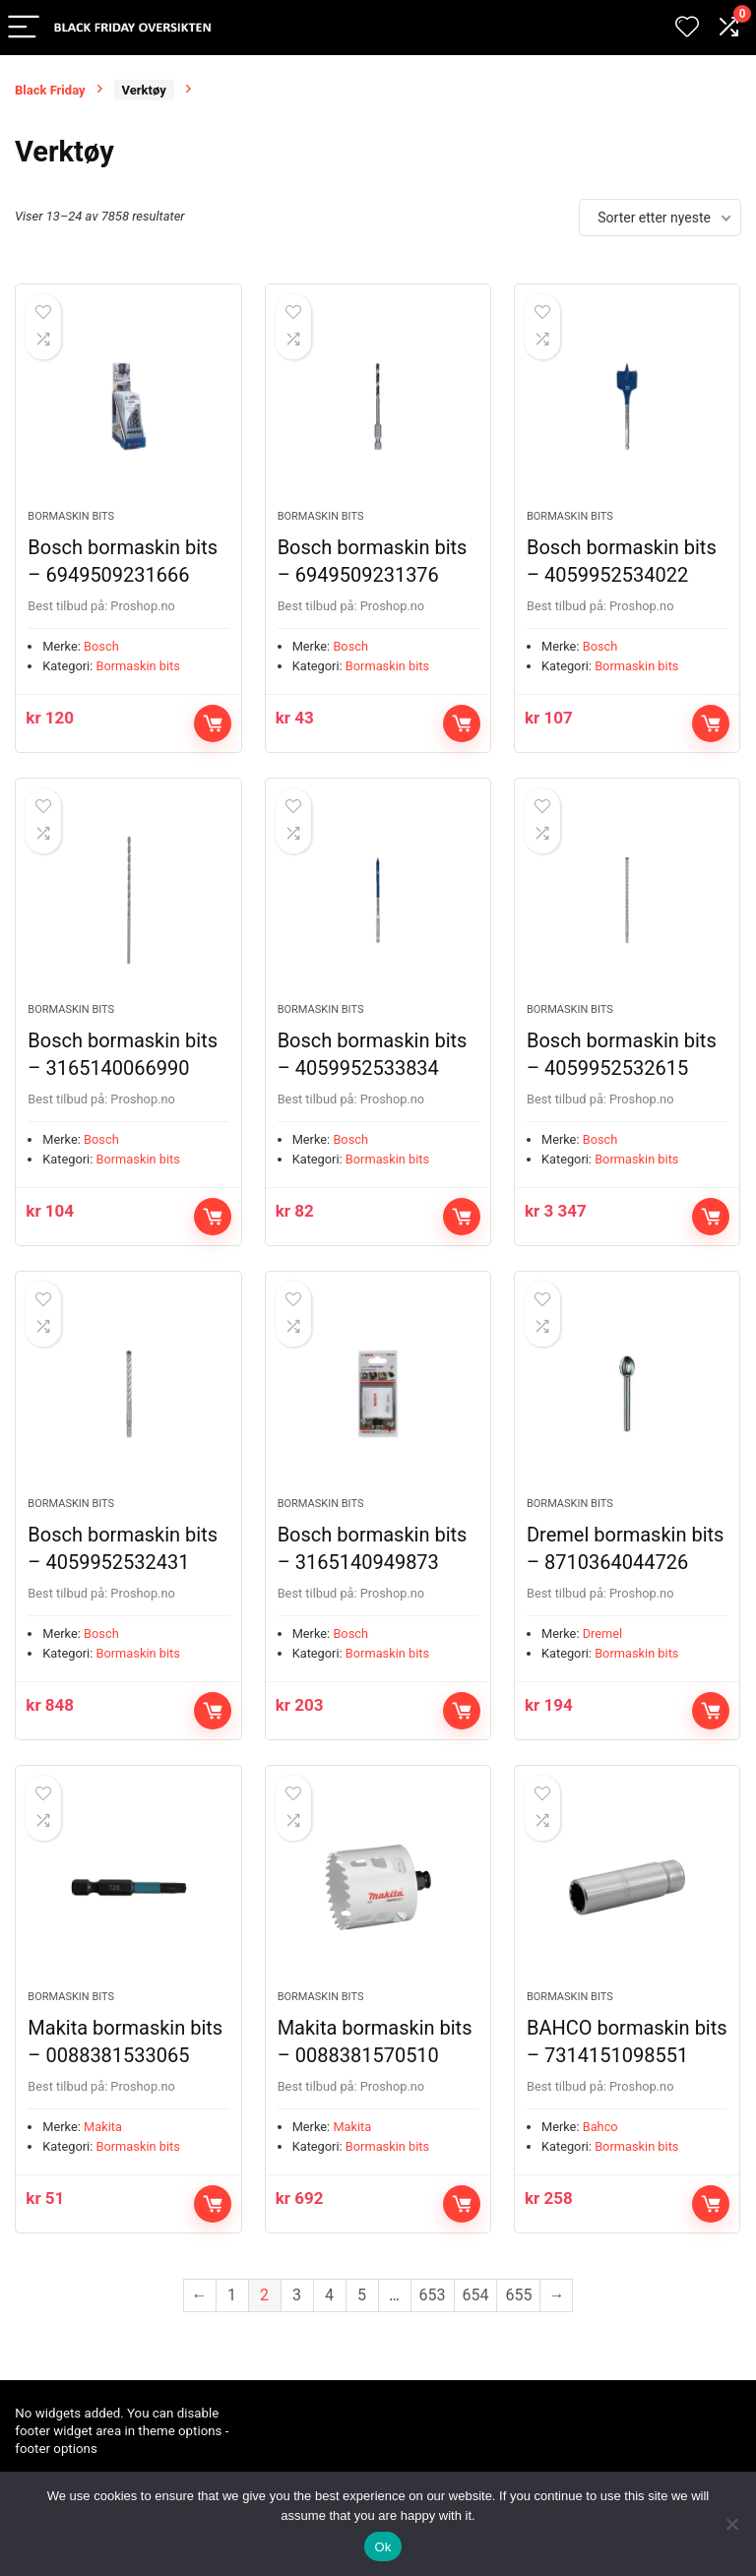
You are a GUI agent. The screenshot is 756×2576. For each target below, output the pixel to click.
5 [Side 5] (361, 2320)
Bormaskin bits (71, 522)
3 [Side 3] (296, 2320)
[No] (731, 2524)
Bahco (600, 2152)
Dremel (603, 1652)
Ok (382, 2547)
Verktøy (144, 90)
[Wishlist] (687, 27)
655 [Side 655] (518, 2320)
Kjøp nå (212, 729)
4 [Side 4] (329, 2320)
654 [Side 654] (476, 2320)
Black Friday (50, 90)
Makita (103, 2152)
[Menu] (23, 28)
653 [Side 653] (432, 2320)
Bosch (101, 652)
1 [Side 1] (231, 2320)
